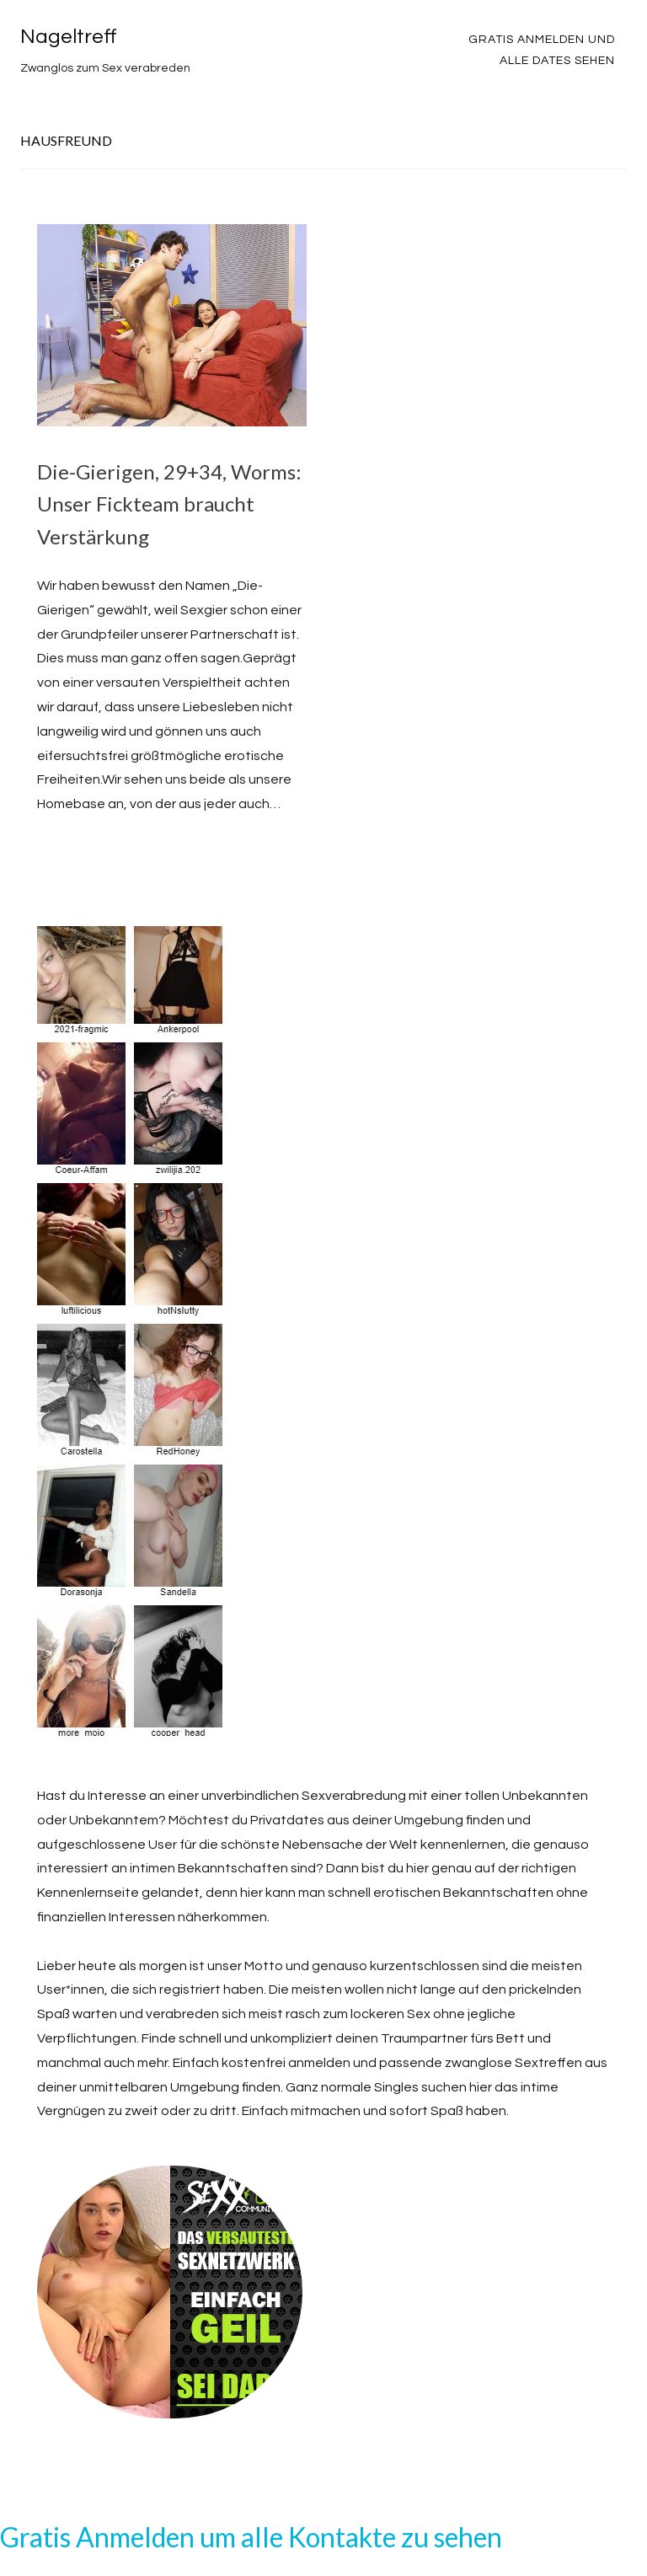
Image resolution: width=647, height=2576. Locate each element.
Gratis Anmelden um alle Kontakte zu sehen (251, 2536)
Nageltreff (68, 36)
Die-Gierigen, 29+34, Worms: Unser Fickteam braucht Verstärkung (169, 504)
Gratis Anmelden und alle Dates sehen (541, 50)
